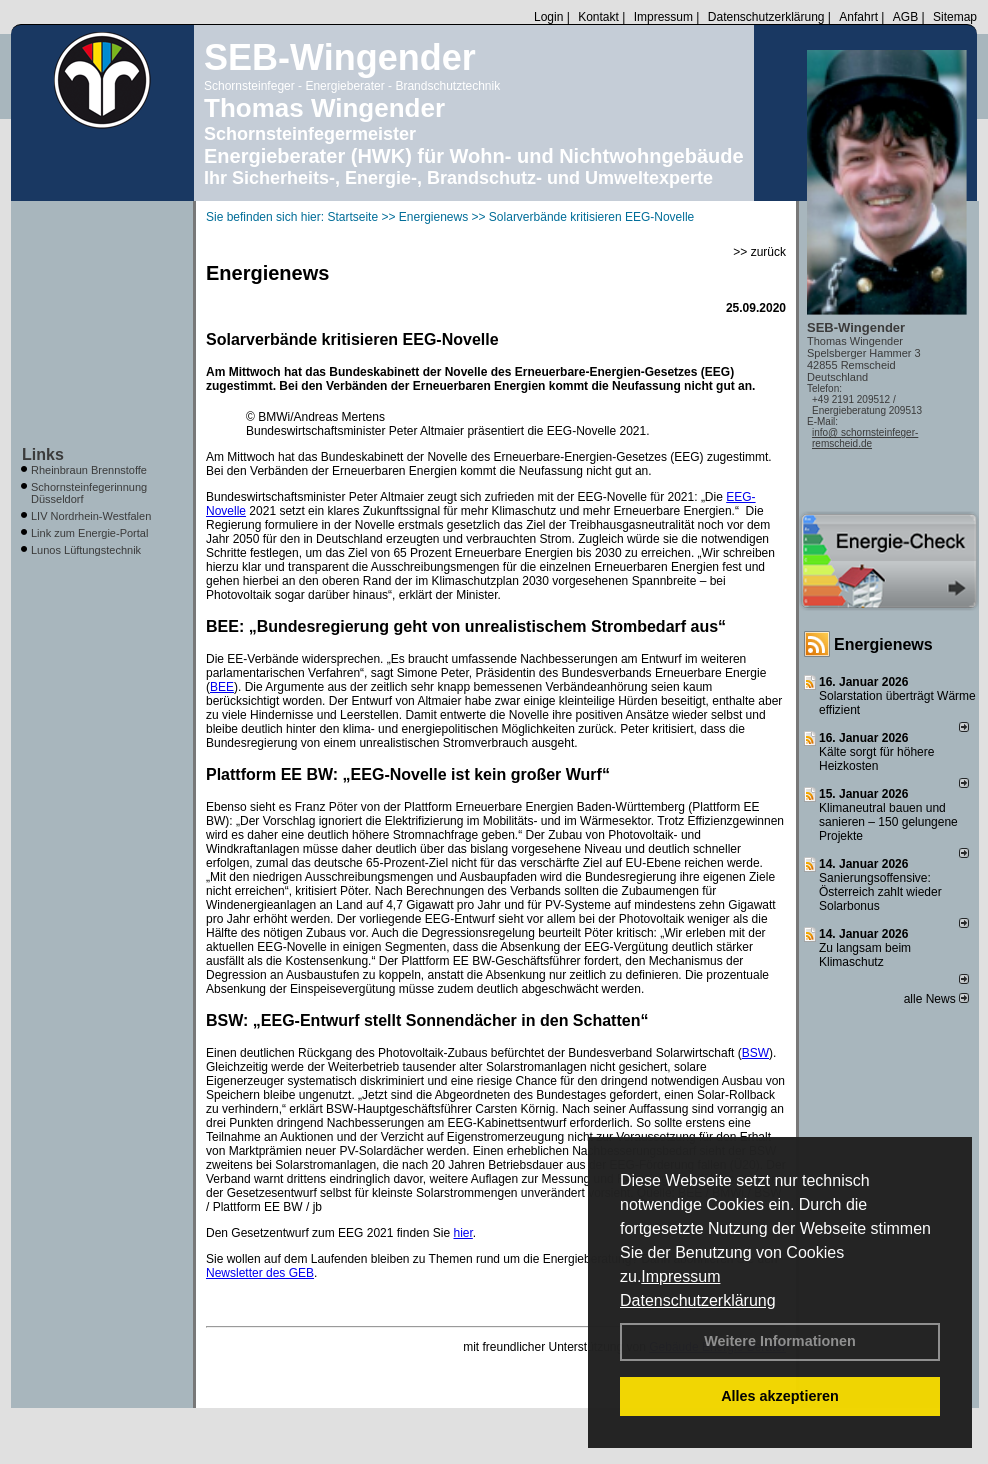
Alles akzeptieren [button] (780, 1396)
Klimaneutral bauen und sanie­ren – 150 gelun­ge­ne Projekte (888, 822)
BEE (222, 687)
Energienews (883, 644)
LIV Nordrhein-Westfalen (91, 516)
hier (462, 1233)
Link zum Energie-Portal (89, 533)
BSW (755, 1053)
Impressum (680, 1276)
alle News (936, 999)
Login (548, 17)
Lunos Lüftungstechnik (86, 550)
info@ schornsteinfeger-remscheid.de (865, 438)
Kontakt (598, 17)
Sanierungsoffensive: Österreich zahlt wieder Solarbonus (880, 892)
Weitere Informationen (780, 1341)
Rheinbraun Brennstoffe (89, 470)
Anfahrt (858, 17)
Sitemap (955, 17)
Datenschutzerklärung (698, 1300)
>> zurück (759, 252)
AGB (905, 17)
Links (43, 454)
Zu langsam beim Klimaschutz (865, 955)
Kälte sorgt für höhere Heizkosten (876, 759)
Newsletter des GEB (260, 1273)
